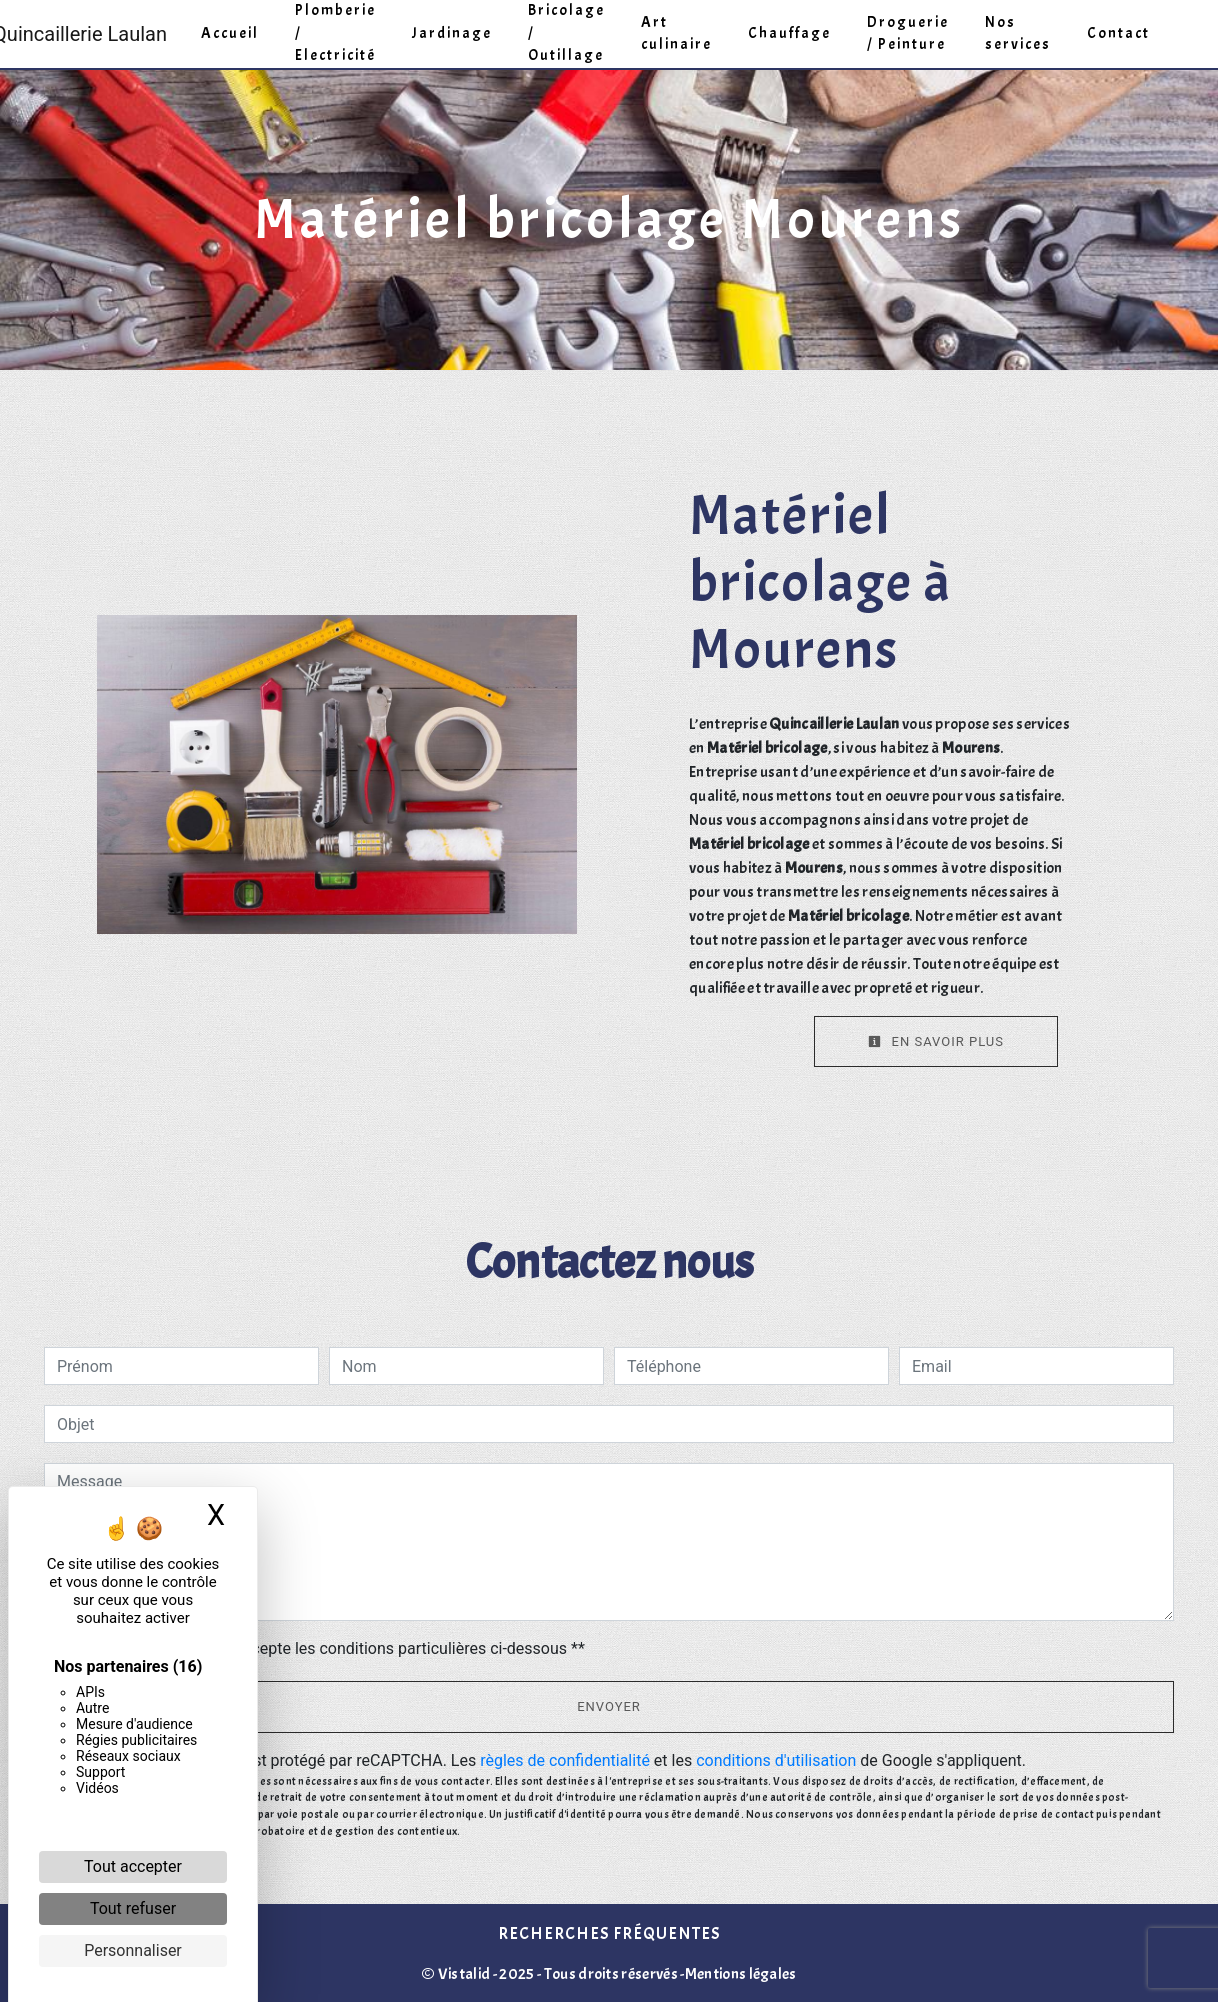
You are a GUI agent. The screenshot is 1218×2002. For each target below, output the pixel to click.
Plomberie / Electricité (335, 33)
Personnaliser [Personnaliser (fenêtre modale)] (133, 1950)
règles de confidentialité (565, 1760)
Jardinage (452, 33)
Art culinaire (676, 34)
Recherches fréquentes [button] (609, 1933)
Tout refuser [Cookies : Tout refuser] (133, 1908)
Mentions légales (741, 1974)
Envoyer (609, 1706)
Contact (1118, 33)
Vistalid (464, 1974)
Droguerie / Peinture (908, 34)
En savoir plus (936, 1041)
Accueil (230, 33)
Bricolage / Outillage (566, 33)
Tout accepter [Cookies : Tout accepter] (133, 1866)
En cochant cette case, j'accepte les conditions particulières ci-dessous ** (324, 1648)
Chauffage (789, 33)
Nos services (1018, 34)
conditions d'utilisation (776, 1760)
